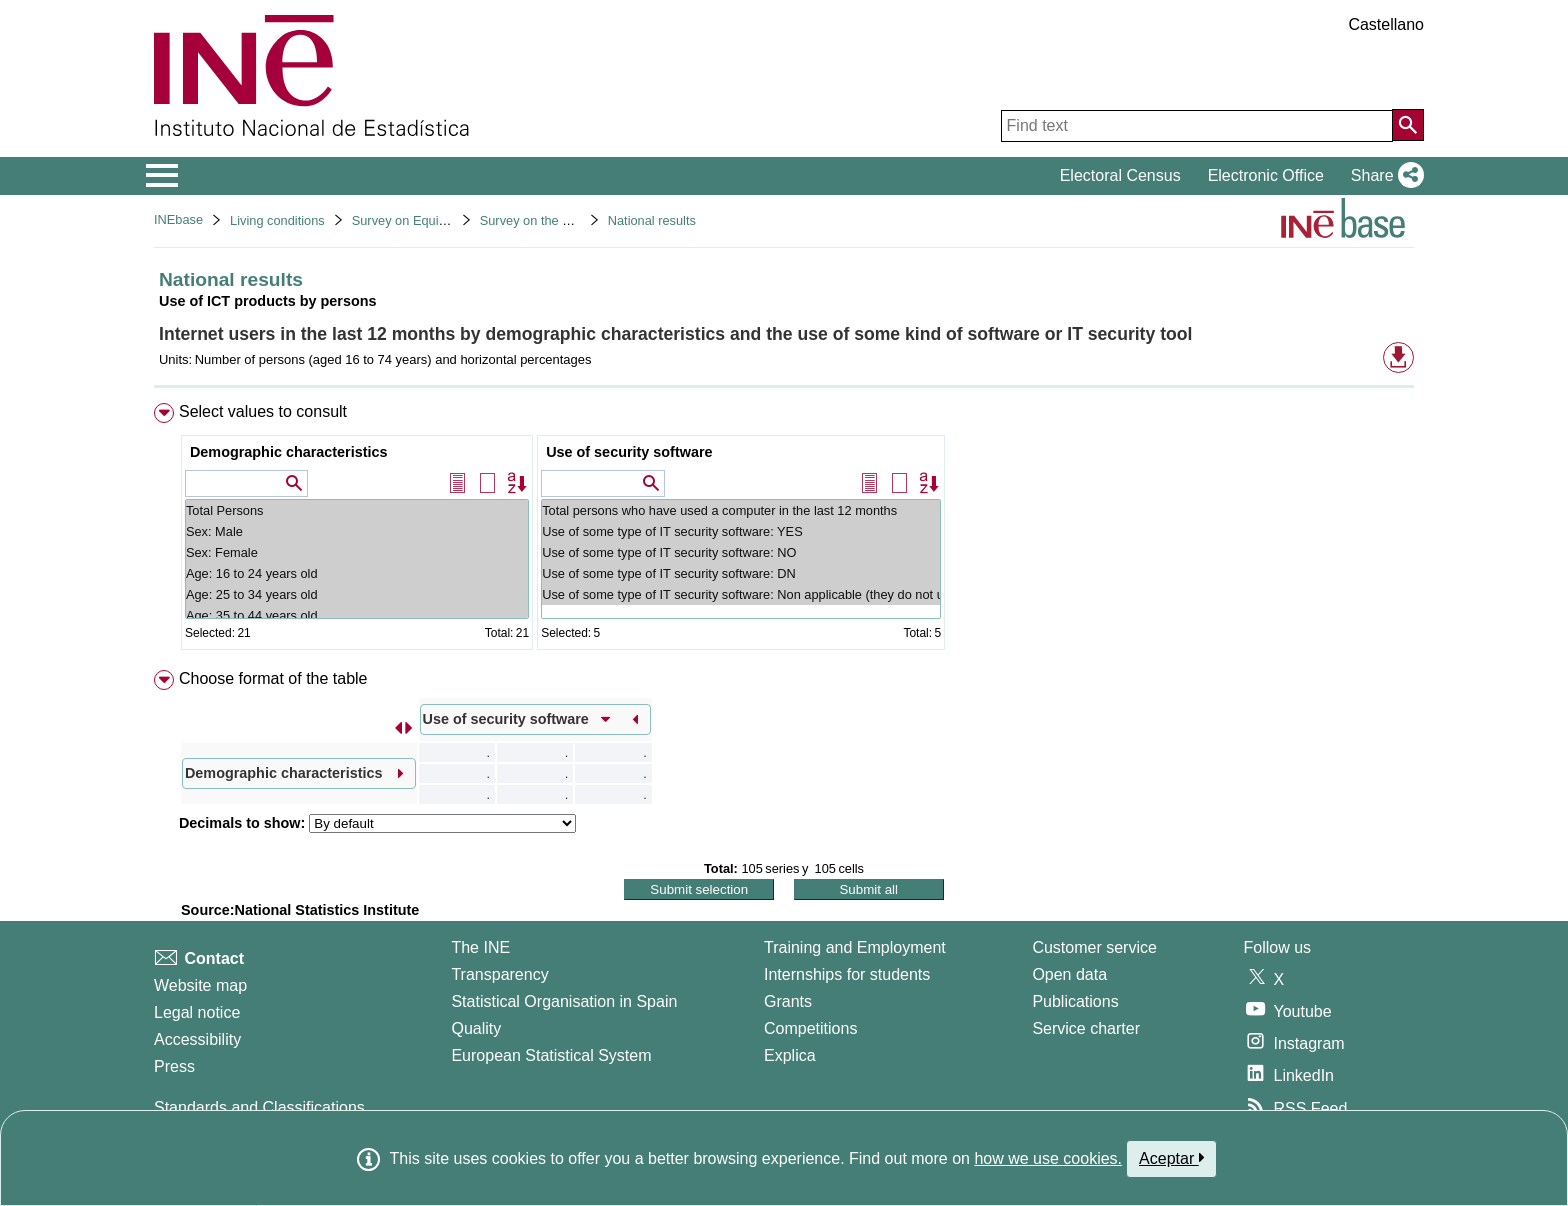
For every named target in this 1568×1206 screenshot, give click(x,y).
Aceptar (1171, 1158)
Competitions (810, 1028)
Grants (788, 1001)
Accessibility (197, 1039)
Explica (790, 1055)
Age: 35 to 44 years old (357, 615)
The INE (480, 947)
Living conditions (277, 220)
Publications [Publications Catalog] (1075, 1001)
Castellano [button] (1386, 24)
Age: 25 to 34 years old (357, 594)
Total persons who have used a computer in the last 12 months (741, 510)
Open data (1069, 974)
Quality (476, 1028)
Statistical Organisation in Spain (564, 1001)
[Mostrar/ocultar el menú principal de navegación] (162, 176)
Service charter (1086, 1028)
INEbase (178, 219)
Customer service (1094, 947)
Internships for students (847, 974)
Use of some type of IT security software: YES (741, 531)
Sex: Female (357, 552)
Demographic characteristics (289, 452)
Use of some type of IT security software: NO (741, 552)
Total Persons (357, 510)
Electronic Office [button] (1266, 175)
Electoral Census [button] (1120, 175)
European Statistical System (551, 1055)
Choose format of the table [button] (273, 678)
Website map (200, 985)
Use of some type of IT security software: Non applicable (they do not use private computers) (741, 594)
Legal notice (197, 1012)
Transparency (499, 974)
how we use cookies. (1048, 1158)
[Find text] (1197, 126)
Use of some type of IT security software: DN (741, 573)
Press (174, 1066)
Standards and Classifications (259, 1107)
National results (652, 220)
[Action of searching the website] (1408, 125)
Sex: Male (357, 531)
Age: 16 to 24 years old (357, 573)
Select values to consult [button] (263, 411)
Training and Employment (855, 947)
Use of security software (629, 452)
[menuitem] (784, 530)
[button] (1383, 176)
